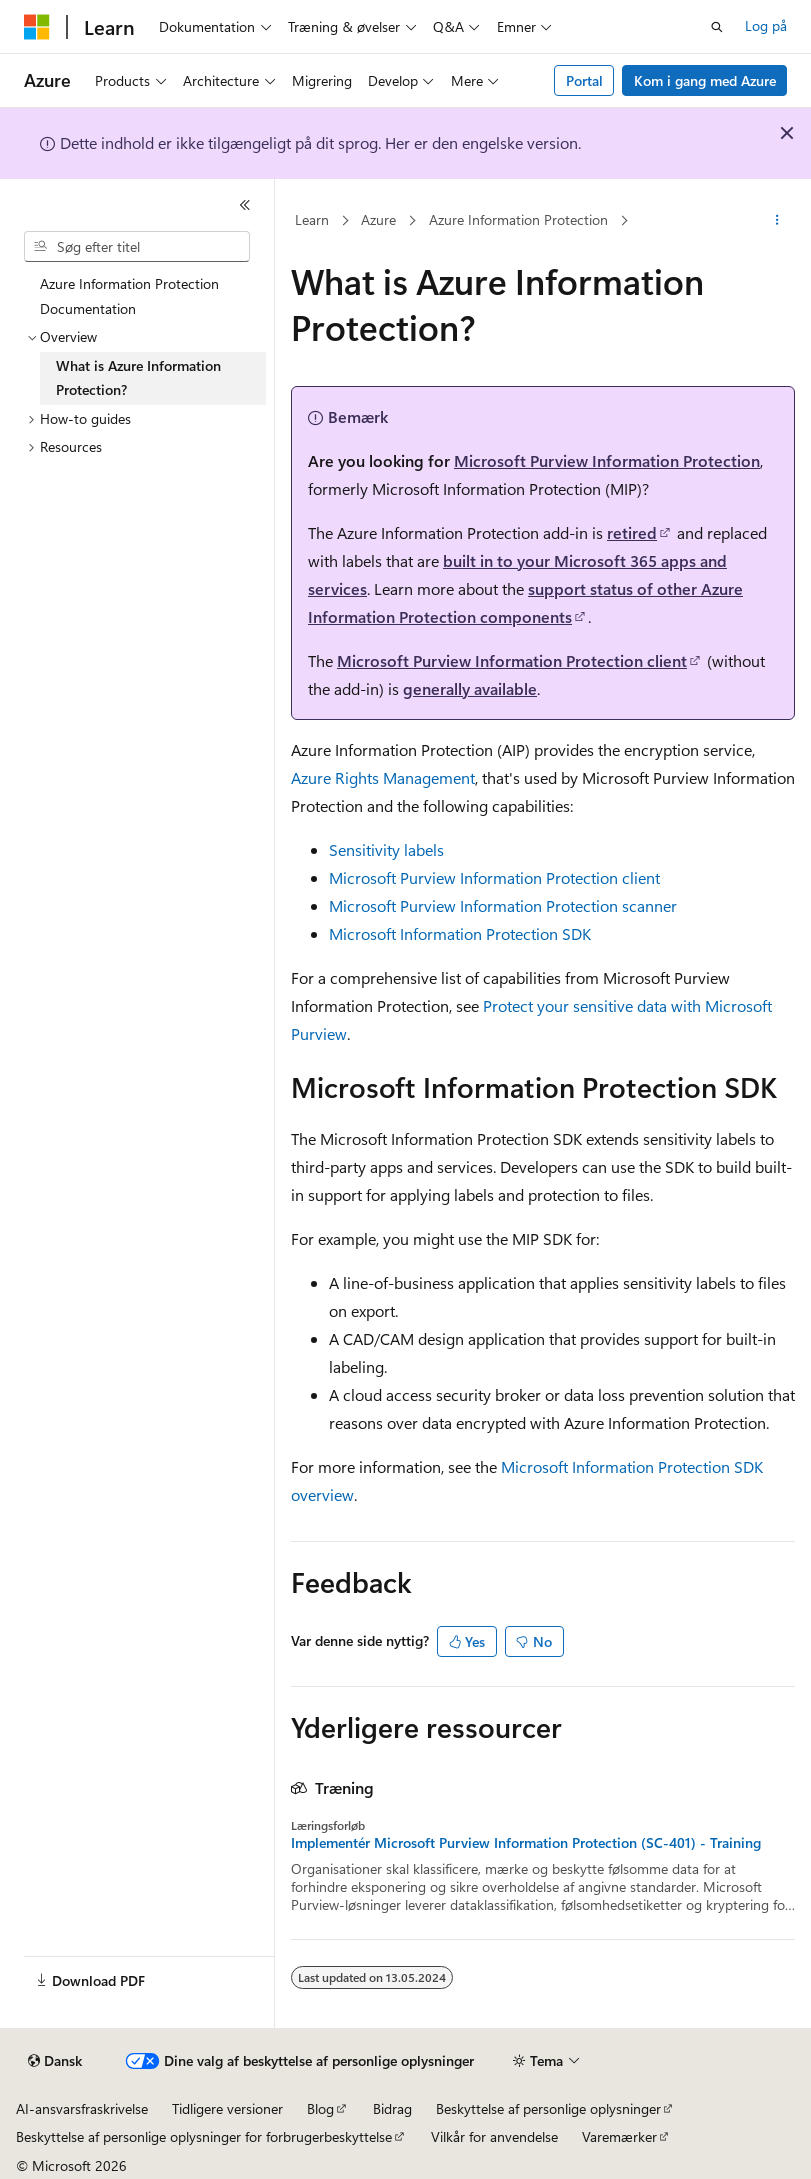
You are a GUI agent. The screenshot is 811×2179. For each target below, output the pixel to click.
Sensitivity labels (386, 849)
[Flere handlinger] (777, 221)
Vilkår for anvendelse (494, 2136)
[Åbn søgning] (717, 27)
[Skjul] (245, 205)
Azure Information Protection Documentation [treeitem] (129, 296)
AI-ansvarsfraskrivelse (82, 2108)
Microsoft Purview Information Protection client (512, 660)
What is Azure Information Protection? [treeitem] (138, 378)
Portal (584, 80)
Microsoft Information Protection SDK (460, 933)
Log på (766, 25)
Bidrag (392, 2108)
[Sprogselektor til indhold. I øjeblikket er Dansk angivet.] (55, 2061)
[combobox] (137, 247)
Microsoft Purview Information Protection (607, 460)
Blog (320, 2108)
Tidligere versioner (227, 2108)
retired (632, 532)
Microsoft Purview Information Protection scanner (503, 905)
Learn (312, 219)
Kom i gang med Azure (705, 80)
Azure (378, 219)
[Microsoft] (37, 27)
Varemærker (619, 2136)
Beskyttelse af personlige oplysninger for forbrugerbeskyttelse (204, 2136)
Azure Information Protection (518, 219)
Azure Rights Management (383, 777)
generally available (470, 688)
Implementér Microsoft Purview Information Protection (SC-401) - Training (526, 1843)
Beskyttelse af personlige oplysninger (548, 2108)
